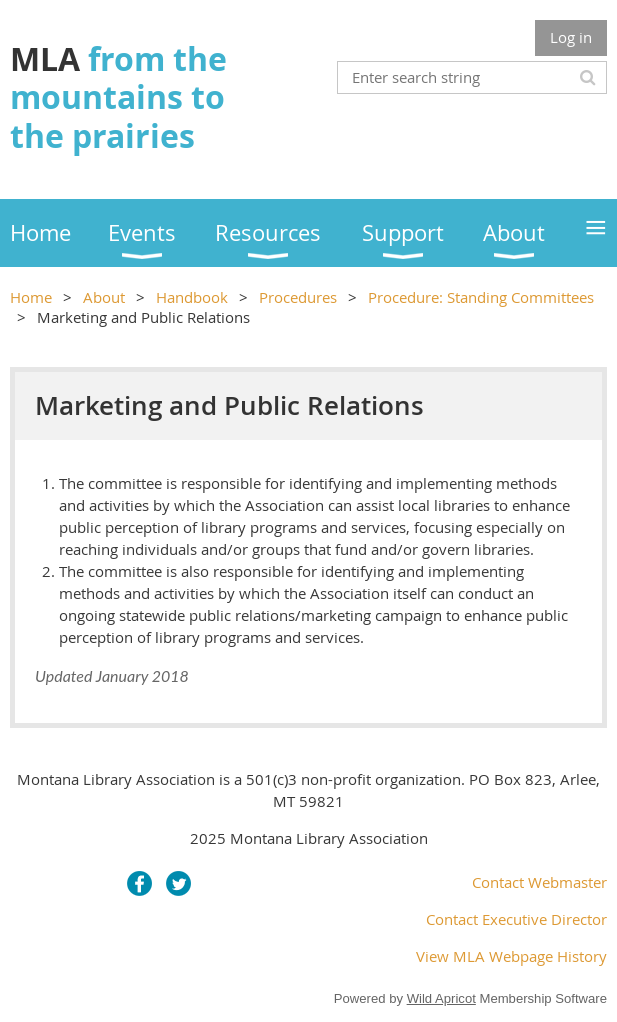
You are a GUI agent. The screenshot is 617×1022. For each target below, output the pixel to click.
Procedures (298, 297)
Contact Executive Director (516, 919)
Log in (571, 37)
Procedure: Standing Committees (481, 297)
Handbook (192, 297)
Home (31, 297)
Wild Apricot (441, 998)
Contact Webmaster (539, 882)
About (104, 297)
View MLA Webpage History (511, 956)
